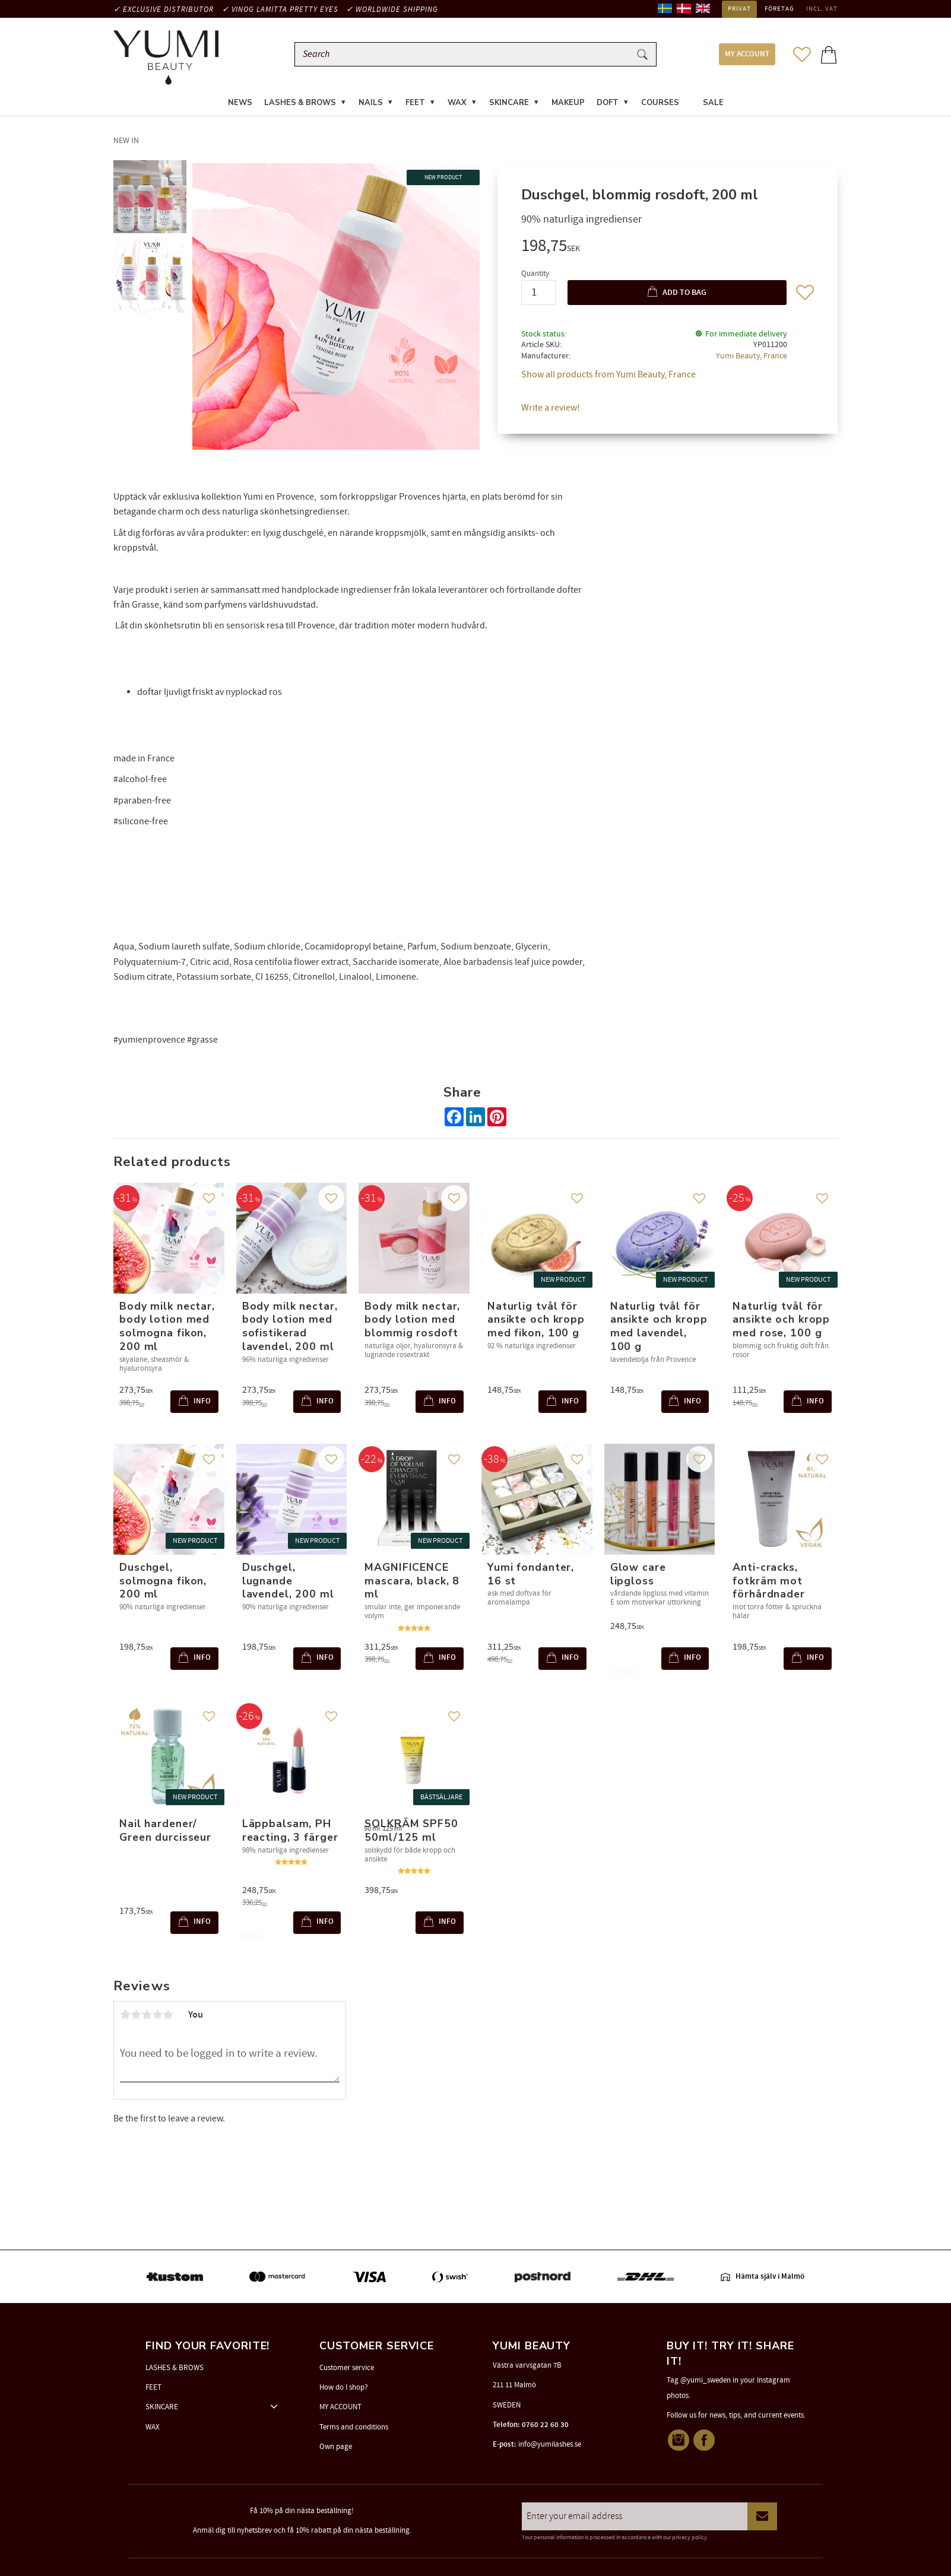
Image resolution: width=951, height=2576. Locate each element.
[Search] (642, 54)
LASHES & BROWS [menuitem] (300, 103)
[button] (802, 54)
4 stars (157, 2015)
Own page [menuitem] (335, 2446)
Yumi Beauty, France (751, 357)
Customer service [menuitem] (346, 2367)
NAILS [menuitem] (371, 103)
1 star (125, 2015)
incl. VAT (822, 9)
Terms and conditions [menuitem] (353, 2427)
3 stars (146, 2015)
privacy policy (689, 2537)
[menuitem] (691, 96)
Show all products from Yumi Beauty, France (608, 376)
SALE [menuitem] (713, 103)
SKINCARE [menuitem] (509, 103)
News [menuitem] (240, 103)
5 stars (168, 2015)
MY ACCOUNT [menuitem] (747, 55)
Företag (779, 9)
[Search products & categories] (465, 54)
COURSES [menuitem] (660, 103)
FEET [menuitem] (415, 103)
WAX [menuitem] (457, 103)
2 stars (136, 2015)
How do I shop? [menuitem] (343, 2387)
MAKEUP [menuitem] (568, 103)
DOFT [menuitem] (608, 103)
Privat (739, 9)
